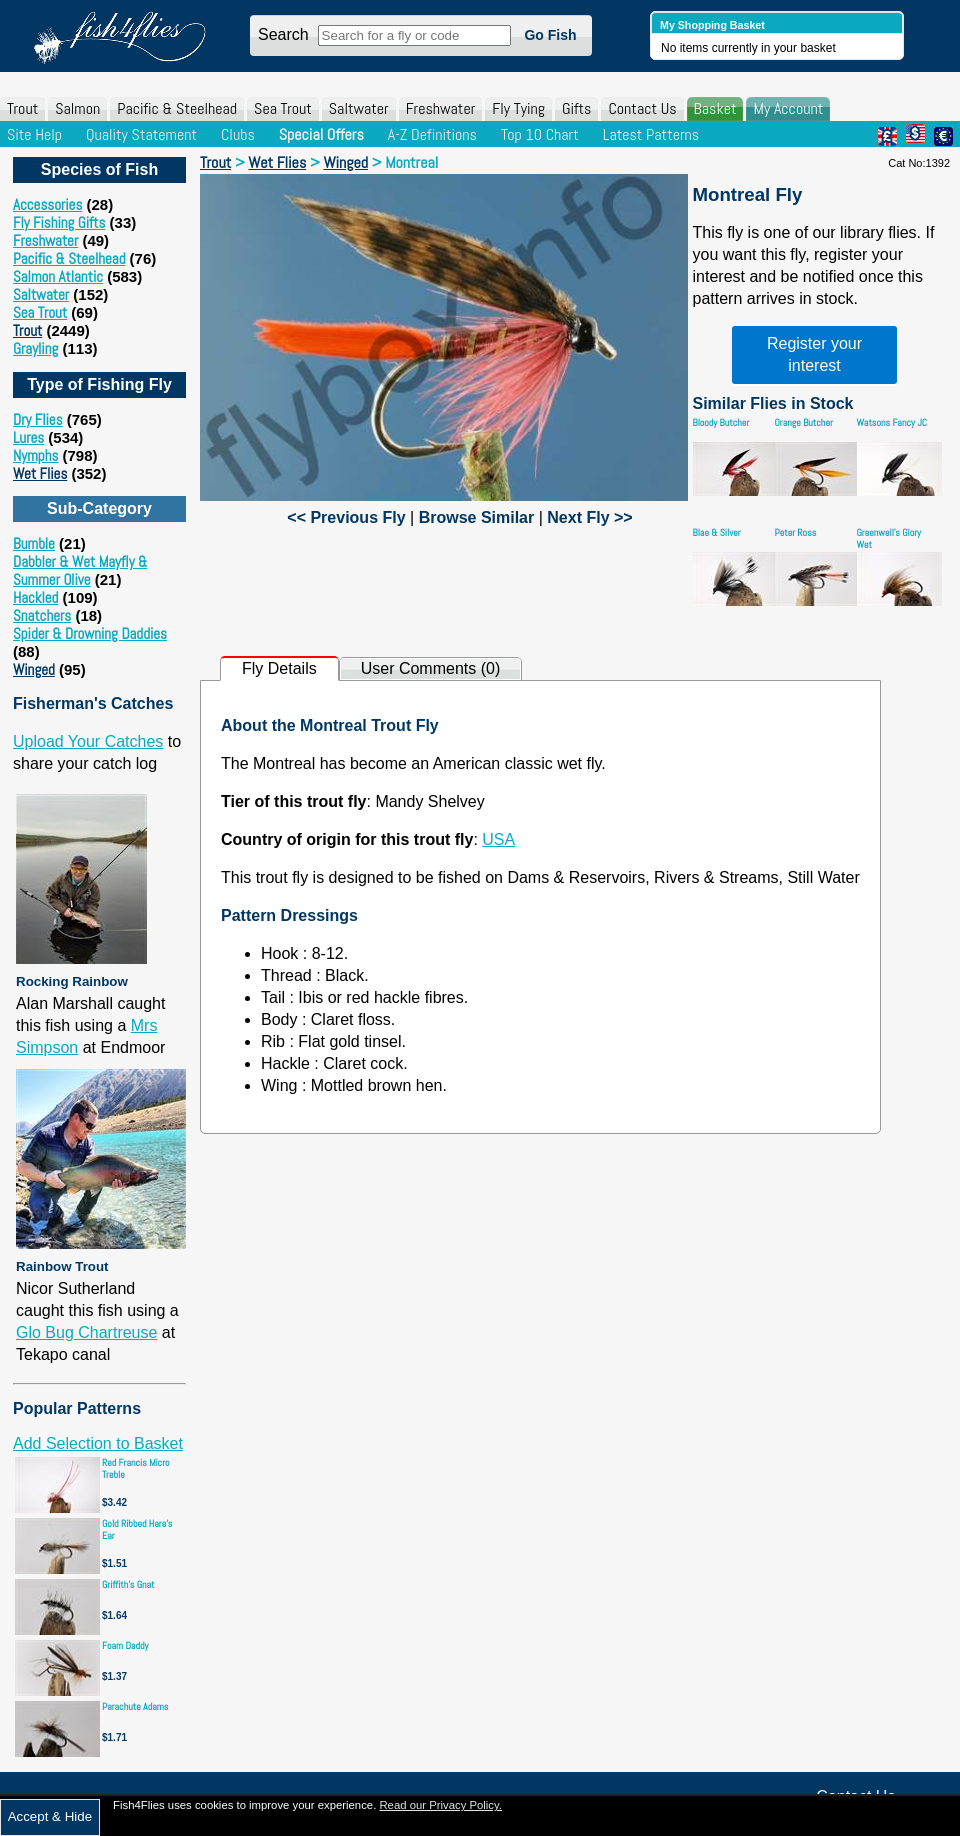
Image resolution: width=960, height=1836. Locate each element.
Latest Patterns (651, 134)
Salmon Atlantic (58, 276)
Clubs (238, 134)
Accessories (47, 204)
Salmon (77, 108)
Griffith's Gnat (128, 1584)
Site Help (34, 134)
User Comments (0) (431, 668)
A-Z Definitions (432, 134)
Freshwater (441, 108)
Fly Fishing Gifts (59, 222)
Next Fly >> (589, 517)
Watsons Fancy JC (892, 422)
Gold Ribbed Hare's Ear (137, 1529)
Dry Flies (38, 419)
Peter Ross (796, 532)
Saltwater (359, 108)
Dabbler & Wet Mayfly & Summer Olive (80, 570)
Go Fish (550, 35)
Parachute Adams (135, 1706)
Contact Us (642, 108)
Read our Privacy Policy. (440, 1805)
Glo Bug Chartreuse (86, 1332)
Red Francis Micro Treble (136, 1468)
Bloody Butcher (721, 422)
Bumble (34, 543)
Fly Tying (518, 108)
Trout (22, 108)
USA (498, 839)
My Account (788, 108)
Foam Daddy (125, 1645)
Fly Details (279, 668)
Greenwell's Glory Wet (889, 538)
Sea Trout (283, 108)
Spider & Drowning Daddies (90, 633)
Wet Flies (40, 473)
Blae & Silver (717, 532)
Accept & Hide (50, 1816)
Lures (28, 437)
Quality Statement (141, 134)
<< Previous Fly (346, 517)
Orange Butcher (804, 422)
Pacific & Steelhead (177, 108)
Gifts (576, 108)
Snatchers (42, 615)
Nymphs (35, 455)
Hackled (35, 597)
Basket (715, 108)
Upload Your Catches (88, 741)
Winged (34, 669)
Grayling (35, 348)
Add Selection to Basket (98, 1443)
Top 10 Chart (540, 134)
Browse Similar (477, 517)
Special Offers (321, 134)
